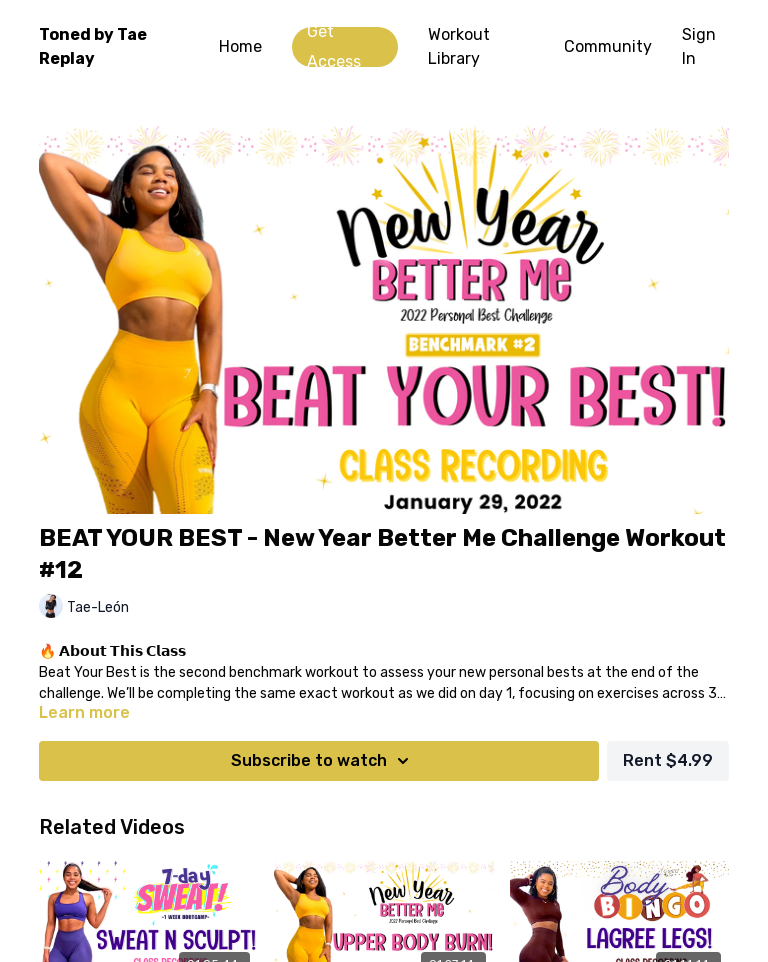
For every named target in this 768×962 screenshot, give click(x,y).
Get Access (334, 47)
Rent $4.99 (668, 760)
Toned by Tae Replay (93, 46)
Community (608, 46)
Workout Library (459, 46)
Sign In (699, 46)
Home (240, 46)
